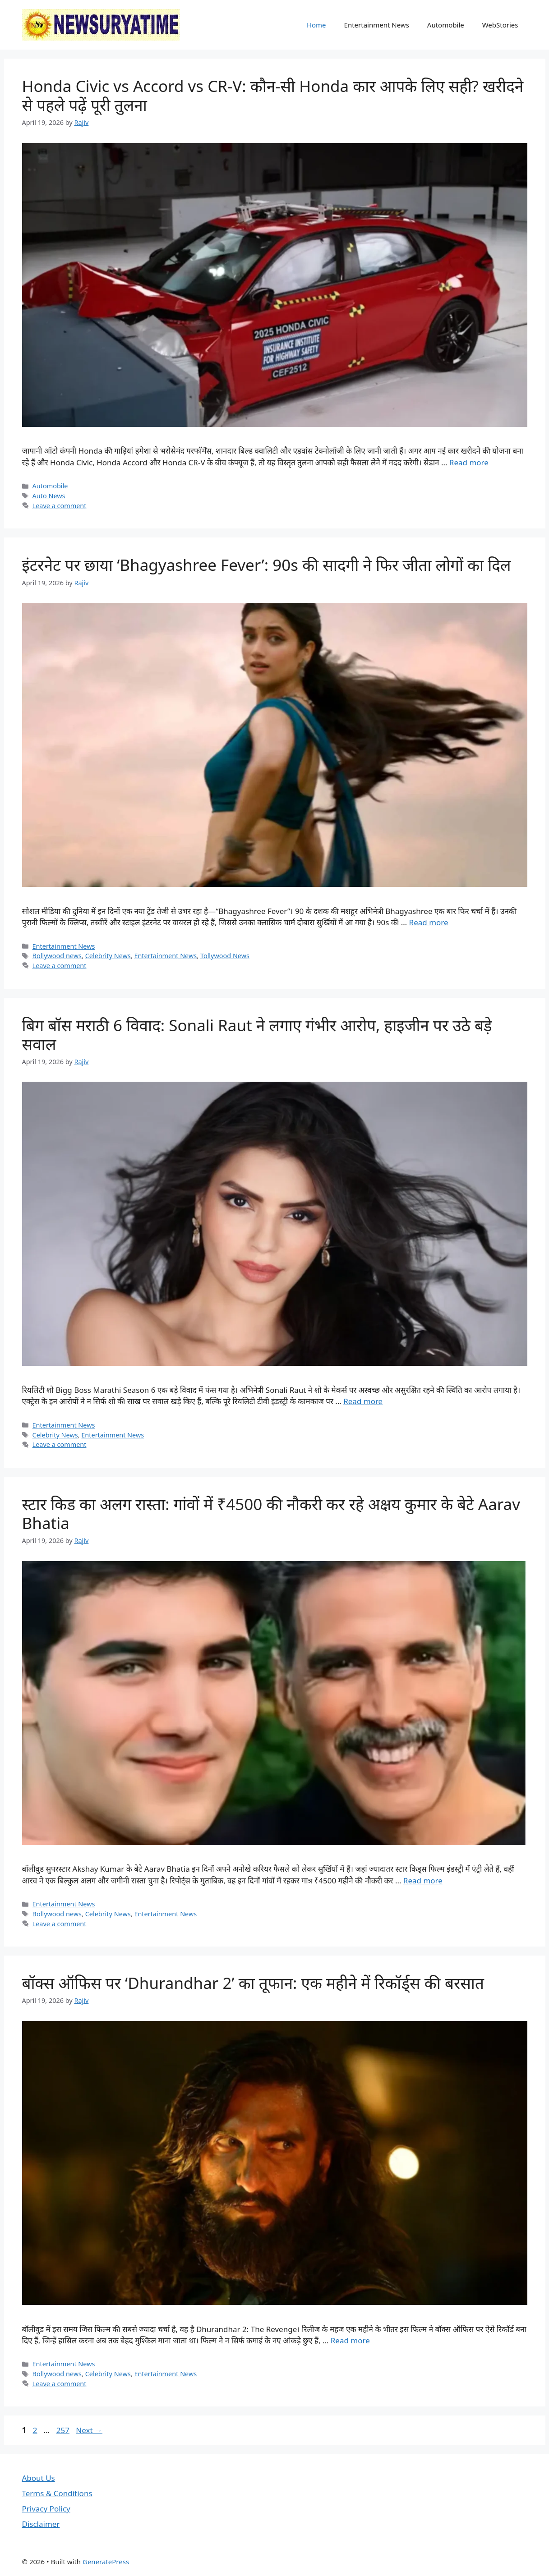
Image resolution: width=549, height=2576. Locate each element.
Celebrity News (108, 955)
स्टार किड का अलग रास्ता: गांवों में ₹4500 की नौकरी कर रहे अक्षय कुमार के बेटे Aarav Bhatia (271, 1513)
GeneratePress (106, 2561)
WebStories (500, 24)
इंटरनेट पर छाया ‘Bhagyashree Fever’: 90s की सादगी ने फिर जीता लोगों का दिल (266, 564)
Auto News (48, 495)
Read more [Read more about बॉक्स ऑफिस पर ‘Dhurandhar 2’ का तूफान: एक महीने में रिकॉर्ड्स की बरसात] (350, 2340)
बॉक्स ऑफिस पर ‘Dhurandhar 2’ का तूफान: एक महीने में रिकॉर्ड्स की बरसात (253, 1982)
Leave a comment (59, 505)
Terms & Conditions (57, 2493)
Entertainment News (376, 24)
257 (64, 2430)
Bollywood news (57, 955)
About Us (38, 2478)
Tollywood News (224, 955)
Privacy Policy (46, 2508)
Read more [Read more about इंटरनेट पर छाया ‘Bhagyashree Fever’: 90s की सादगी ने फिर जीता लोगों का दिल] (428, 922)
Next (89, 2430)
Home (316, 24)
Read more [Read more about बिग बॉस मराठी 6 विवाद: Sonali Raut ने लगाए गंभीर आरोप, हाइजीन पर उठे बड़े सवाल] (363, 1401)
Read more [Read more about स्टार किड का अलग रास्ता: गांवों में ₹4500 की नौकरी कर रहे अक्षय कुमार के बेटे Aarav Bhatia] (423, 1880)
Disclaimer (41, 2524)
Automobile (445, 24)
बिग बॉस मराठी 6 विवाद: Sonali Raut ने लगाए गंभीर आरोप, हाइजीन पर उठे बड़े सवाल (257, 1035)
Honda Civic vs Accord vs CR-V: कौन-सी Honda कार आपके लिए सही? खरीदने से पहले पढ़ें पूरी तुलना (273, 95)
